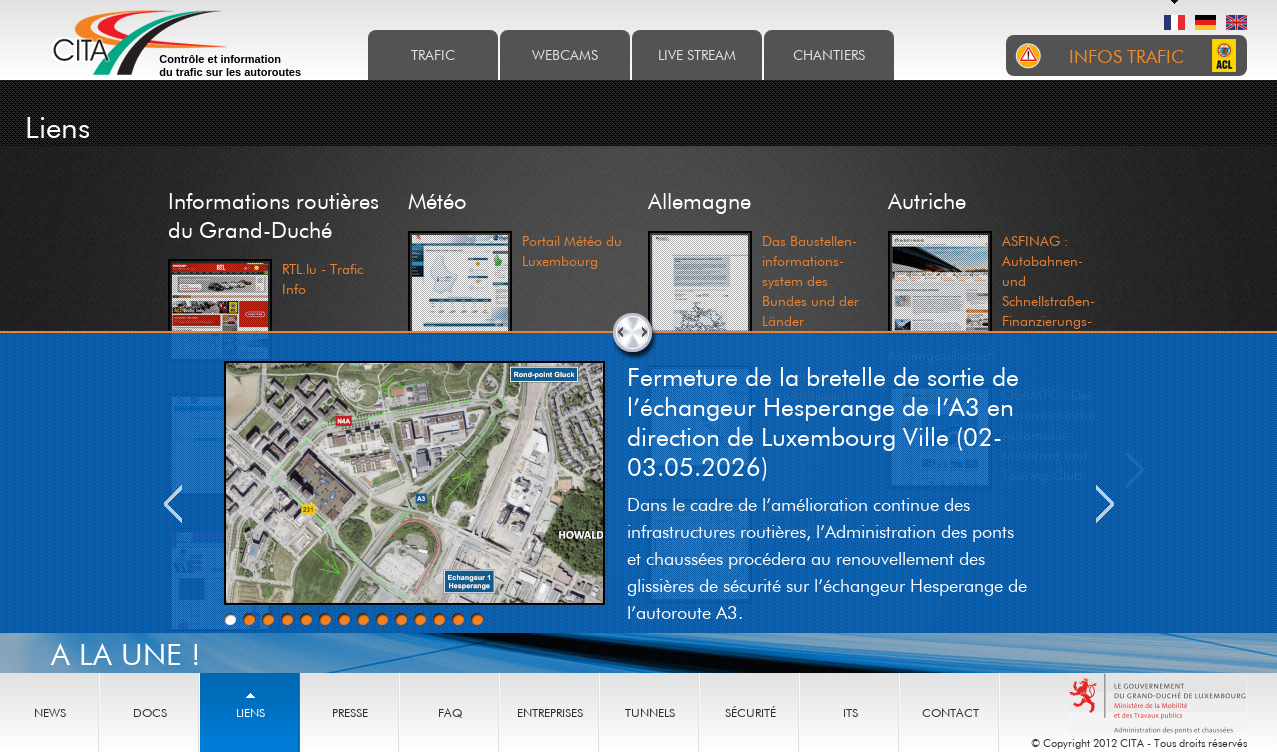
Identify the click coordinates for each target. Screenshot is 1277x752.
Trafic (433, 54)
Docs (150, 712)
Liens (250, 712)
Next (1105, 504)
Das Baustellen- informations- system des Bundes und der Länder (810, 280)
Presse (350, 712)
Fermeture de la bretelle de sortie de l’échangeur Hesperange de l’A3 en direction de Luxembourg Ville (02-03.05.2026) (823, 421)
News (50, 712)
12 (439, 619)
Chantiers (829, 54)
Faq (450, 712)
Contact (950, 712)
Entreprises (550, 712)
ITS (850, 712)
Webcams (565, 54)
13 (458, 619)
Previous (173, 504)
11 (420, 619)
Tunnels (650, 712)
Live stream (697, 54)
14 (477, 619)
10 (401, 619)
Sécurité (750, 712)
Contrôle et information (230, 66)
